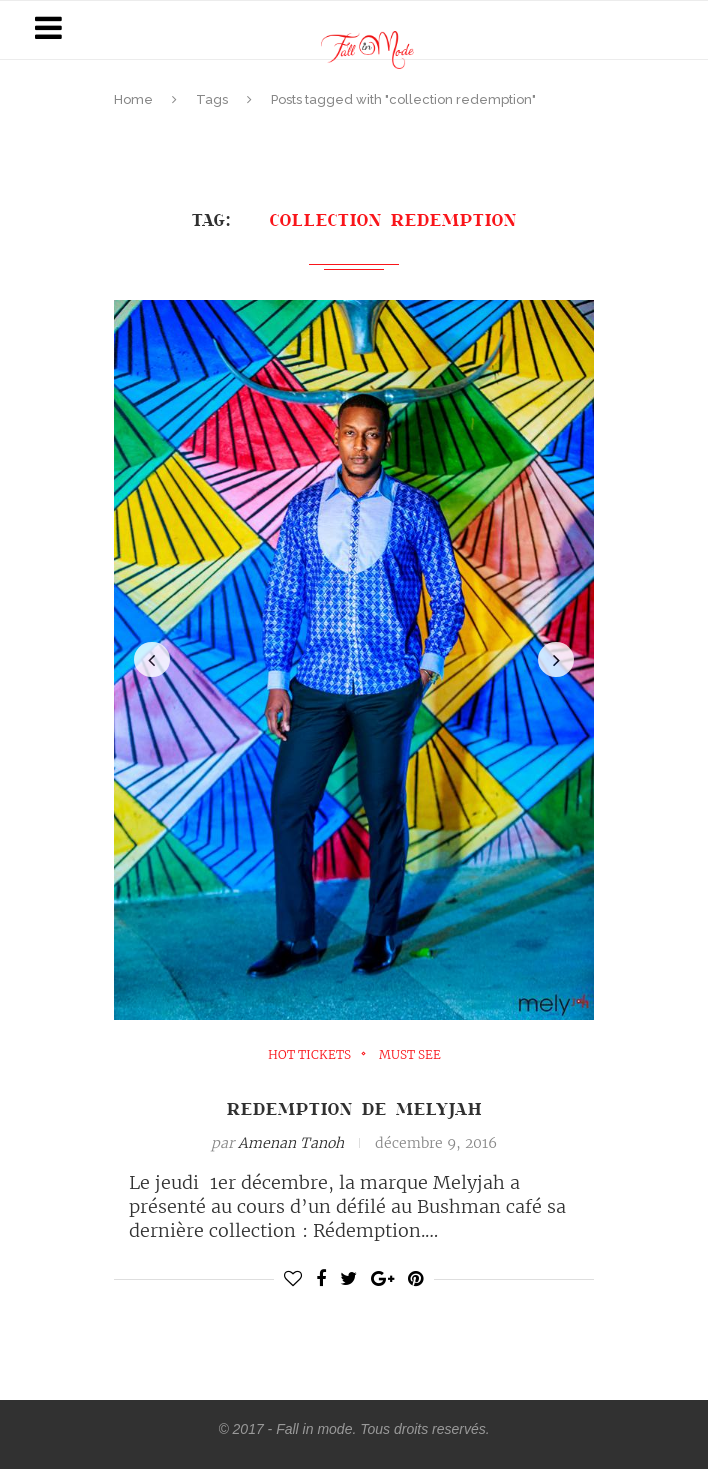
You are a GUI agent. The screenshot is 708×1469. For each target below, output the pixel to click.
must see (410, 1055)
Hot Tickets (309, 1055)
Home (133, 99)
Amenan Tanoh (291, 1143)
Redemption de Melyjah (354, 1108)
